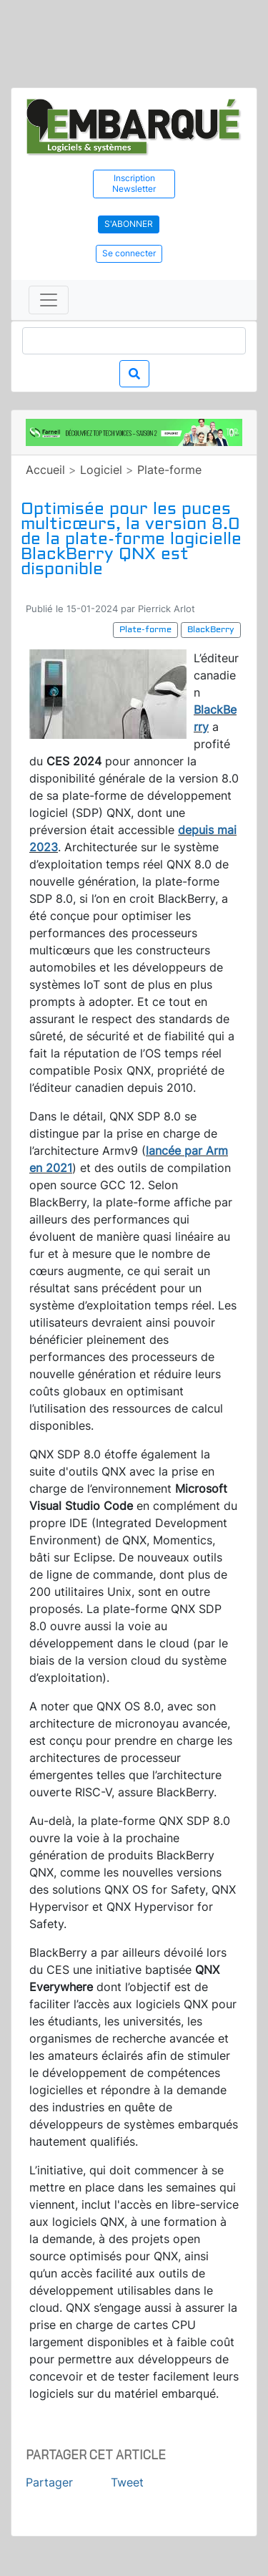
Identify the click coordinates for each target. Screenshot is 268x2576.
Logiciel (101, 470)
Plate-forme (169, 470)
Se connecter (129, 253)
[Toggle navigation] (49, 300)
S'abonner (128, 223)
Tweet (127, 2482)
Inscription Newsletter (134, 183)
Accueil (45, 470)
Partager (49, 2482)
